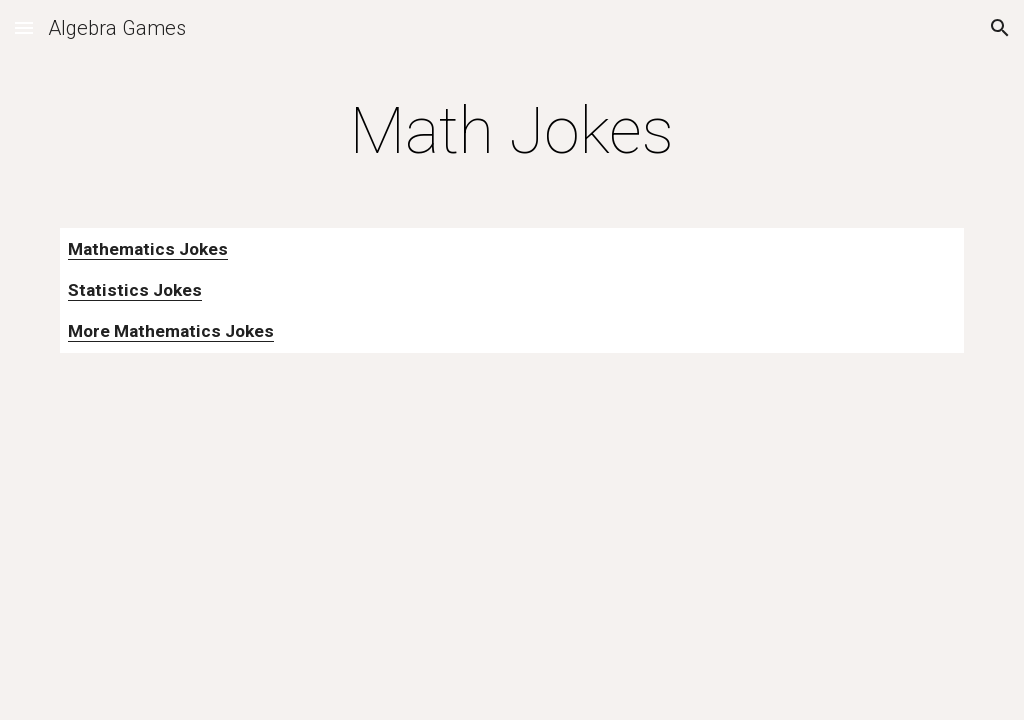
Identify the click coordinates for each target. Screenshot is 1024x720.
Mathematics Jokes (148, 249)
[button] (24, 27)
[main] (511, 132)
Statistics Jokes (135, 290)
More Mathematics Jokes (171, 331)
